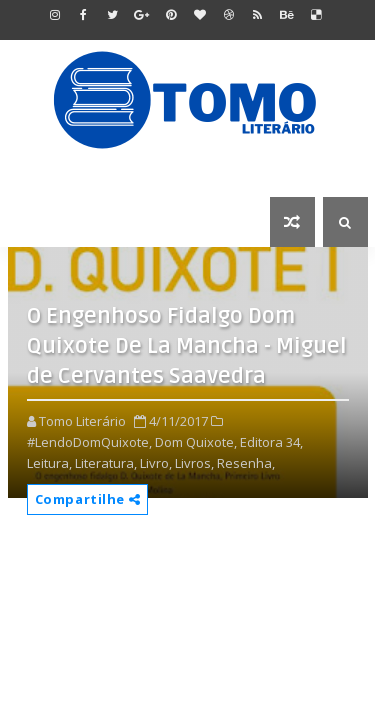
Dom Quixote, (196, 442)
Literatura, (106, 463)
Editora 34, (271, 442)
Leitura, (49, 463)
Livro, (156, 463)
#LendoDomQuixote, (89, 442)
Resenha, (246, 463)
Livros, (194, 463)
